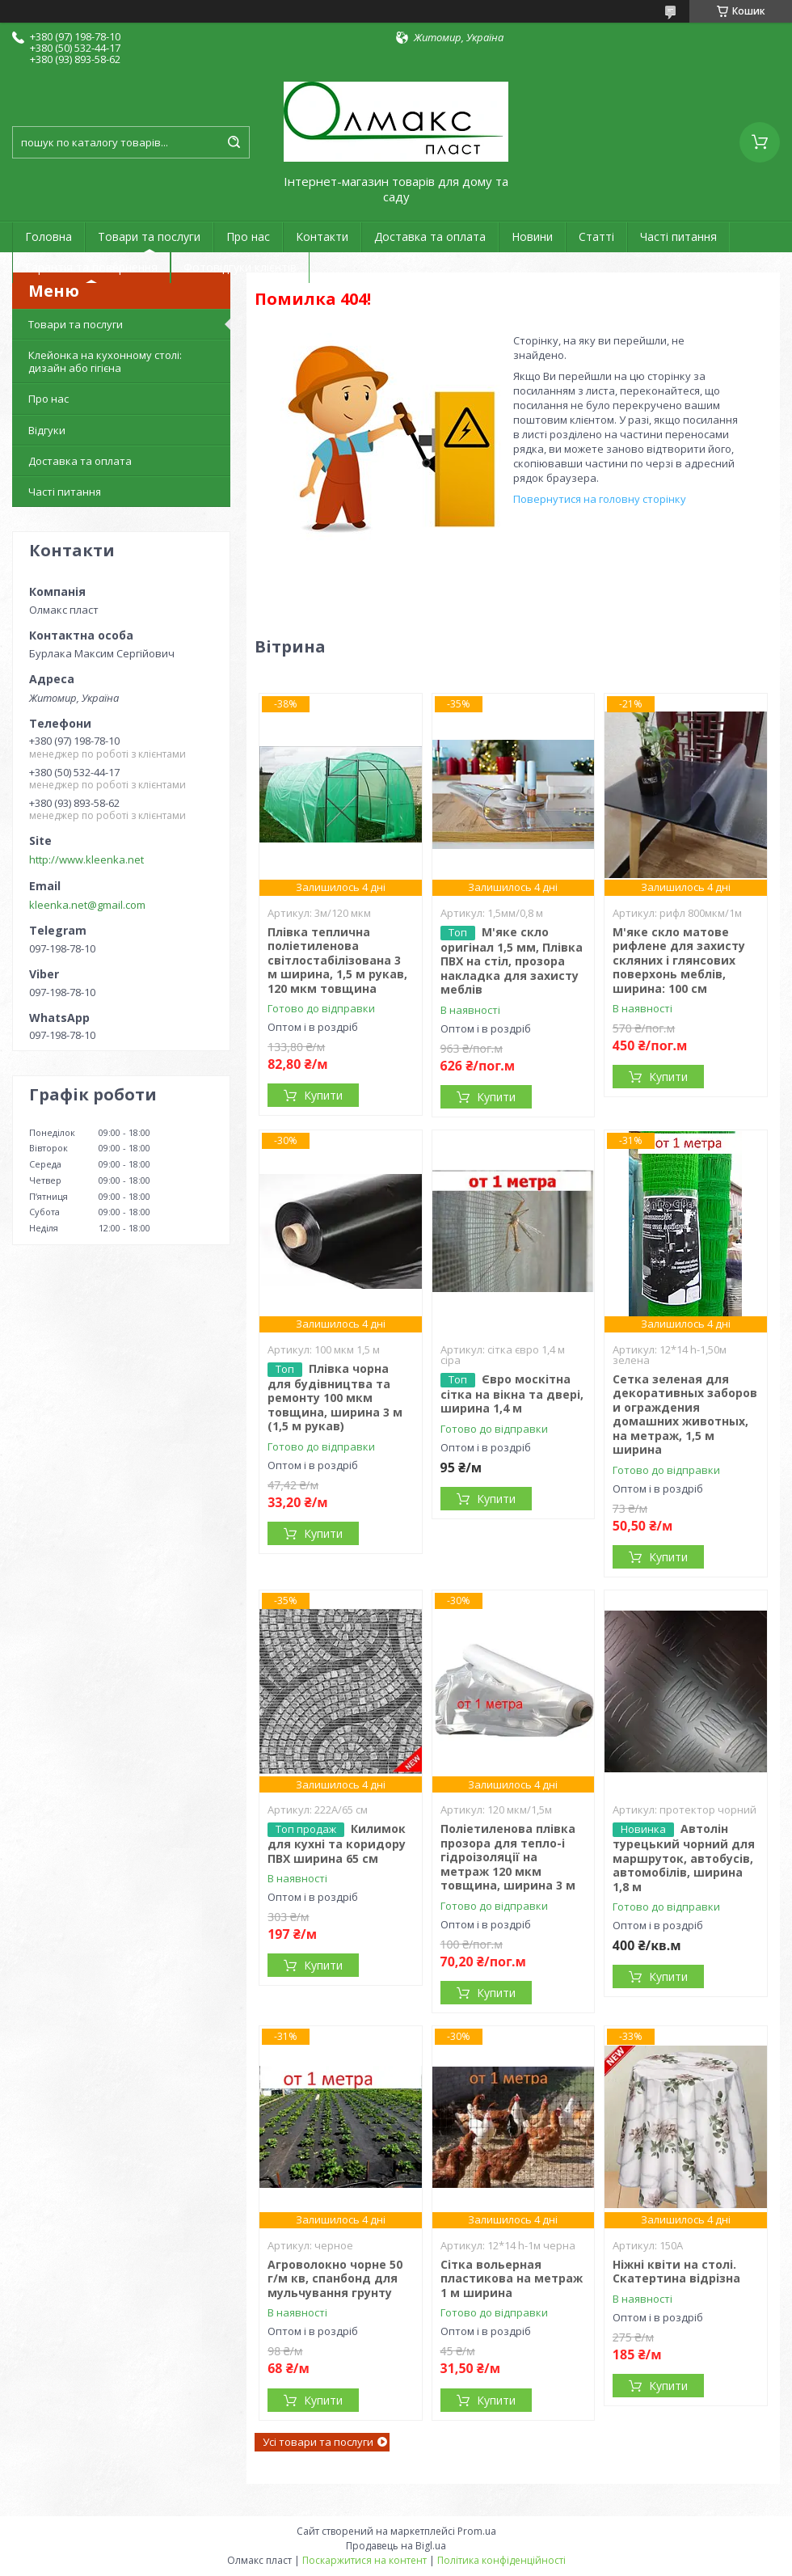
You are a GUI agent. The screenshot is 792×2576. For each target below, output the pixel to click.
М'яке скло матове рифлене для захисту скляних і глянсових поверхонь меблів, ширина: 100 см (679, 960)
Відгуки (46, 430)
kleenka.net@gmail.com (87, 904)
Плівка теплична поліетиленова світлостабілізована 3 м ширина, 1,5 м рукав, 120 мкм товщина (337, 960)
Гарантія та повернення (91, 267)
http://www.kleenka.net (86, 859)
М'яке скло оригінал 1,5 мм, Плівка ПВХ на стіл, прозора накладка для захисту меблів (511, 961)
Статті (596, 236)
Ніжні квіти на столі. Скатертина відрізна (676, 2272)
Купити (323, 1095)
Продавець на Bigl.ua (396, 2546)
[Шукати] (233, 142)
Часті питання (678, 236)
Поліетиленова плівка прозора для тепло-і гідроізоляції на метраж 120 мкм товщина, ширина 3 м (507, 1857)
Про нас (248, 236)
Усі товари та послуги (318, 2442)
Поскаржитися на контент (364, 2560)
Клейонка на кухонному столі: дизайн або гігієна (105, 361)
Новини (532, 236)
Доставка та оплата (430, 236)
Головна (48, 236)
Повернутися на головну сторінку (599, 499)
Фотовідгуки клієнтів (240, 267)
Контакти (322, 236)
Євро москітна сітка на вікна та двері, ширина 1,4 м (511, 1394)
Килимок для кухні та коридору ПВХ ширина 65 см (337, 1843)
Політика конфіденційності (501, 2560)
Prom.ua (476, 2531)
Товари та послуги (149, 236)
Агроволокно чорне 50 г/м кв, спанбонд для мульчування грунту (335, 2278)
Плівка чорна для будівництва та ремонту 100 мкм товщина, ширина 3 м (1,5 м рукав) (335, 1397)
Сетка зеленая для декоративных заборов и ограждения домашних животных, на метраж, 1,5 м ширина (685, 1414)
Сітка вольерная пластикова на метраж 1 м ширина (511, 2278)
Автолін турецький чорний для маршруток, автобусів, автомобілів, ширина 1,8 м (684, 1857)
